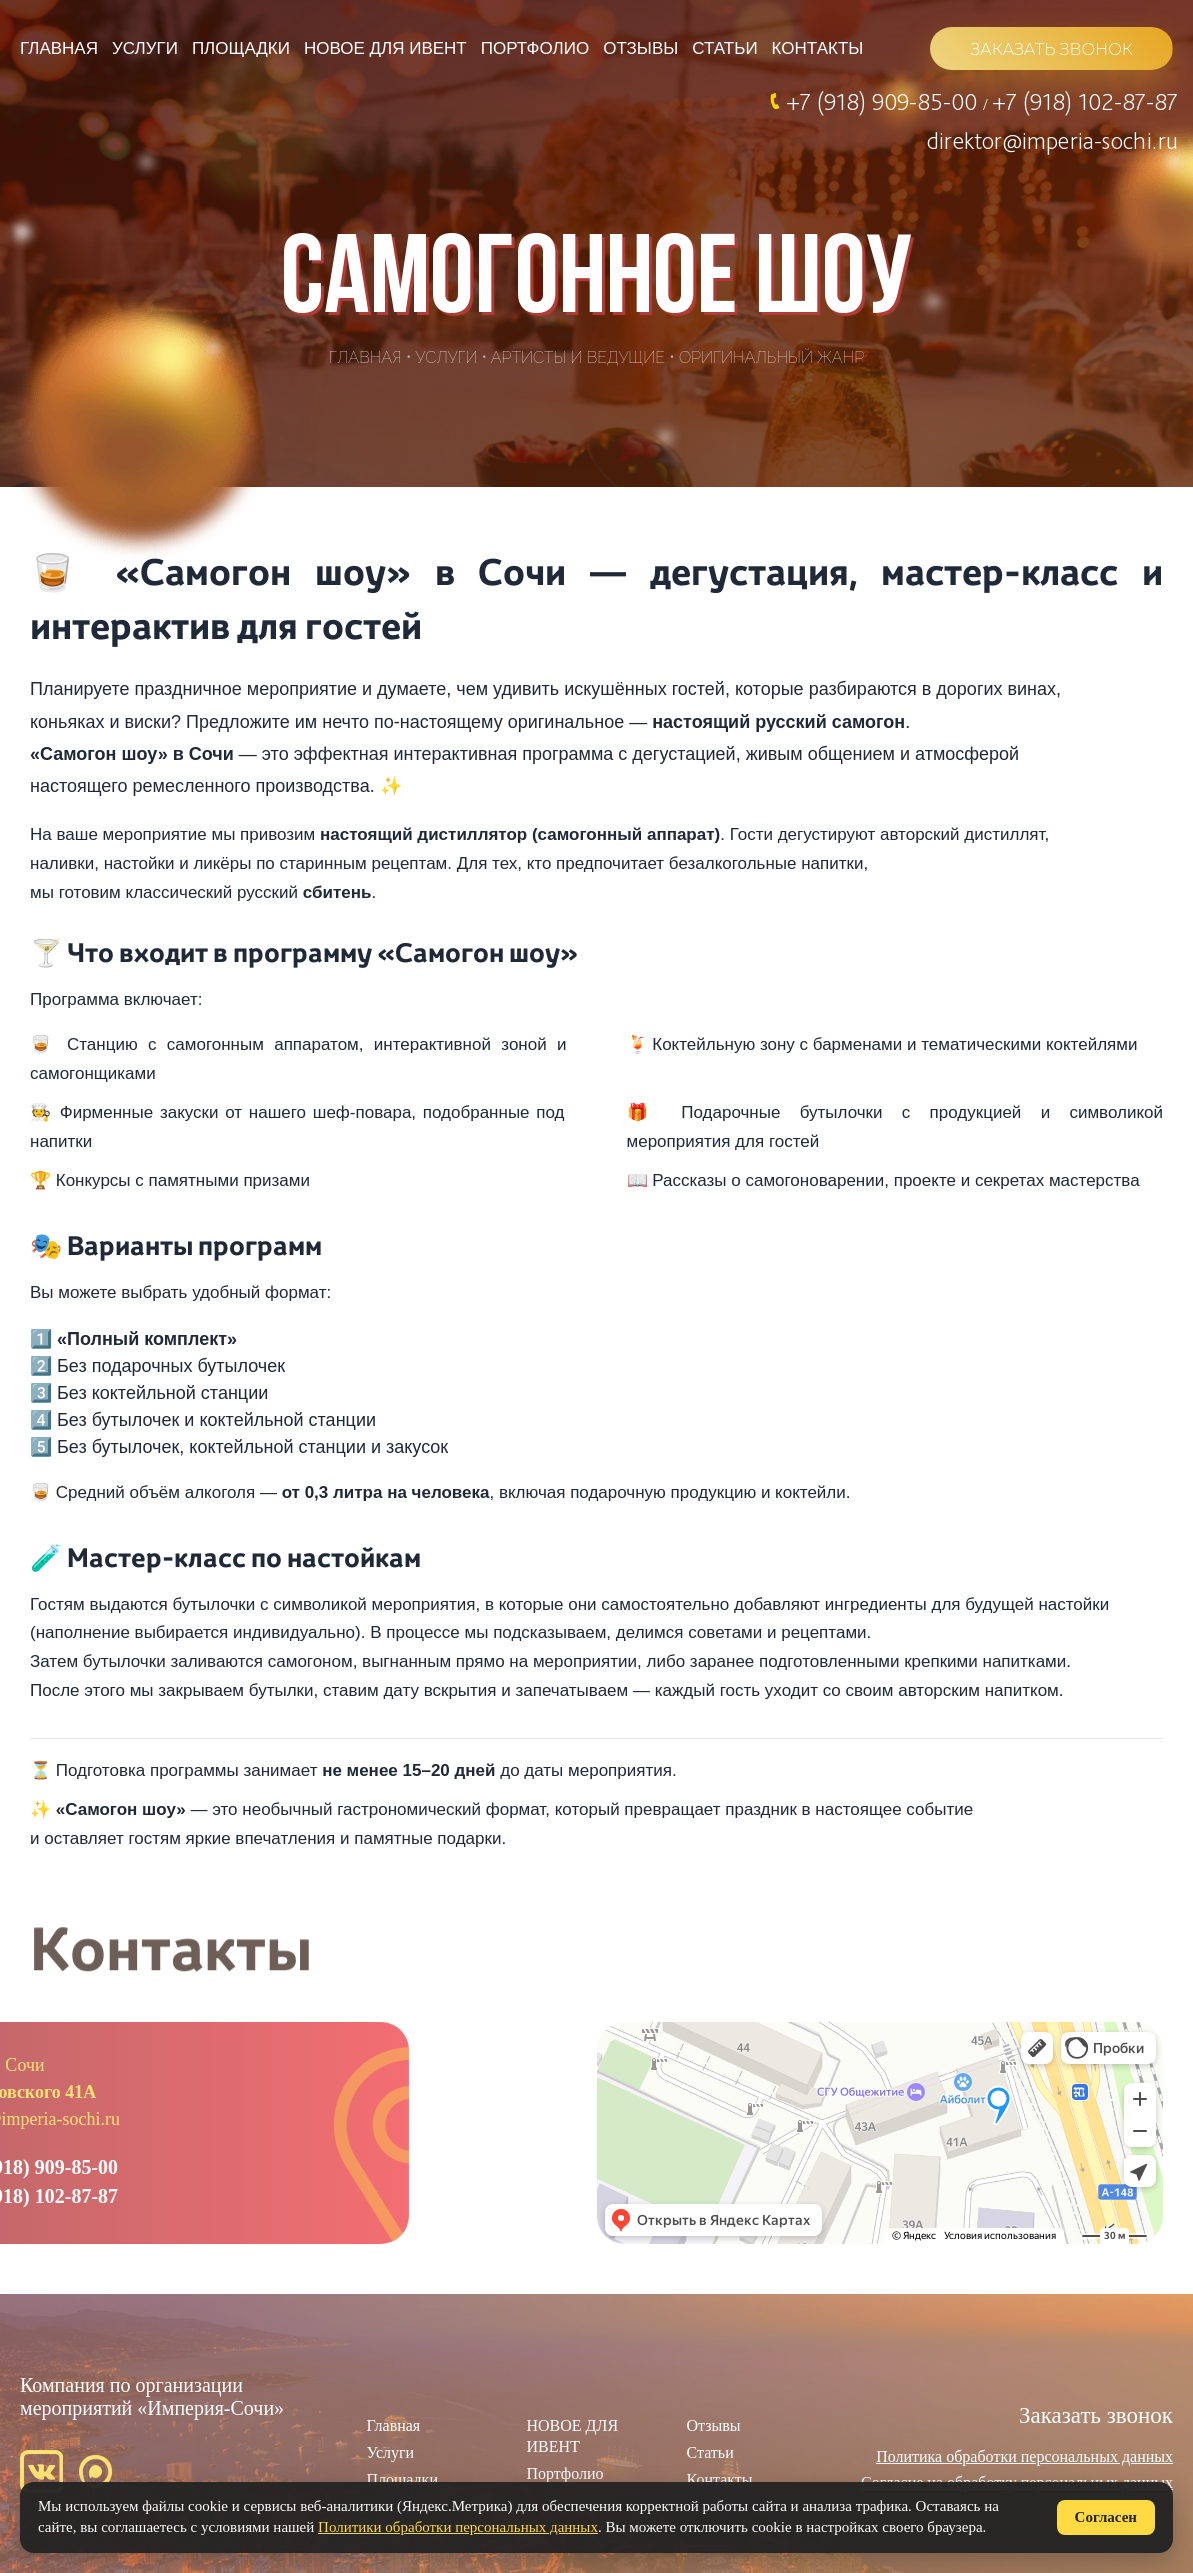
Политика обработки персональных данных (1024, 2456)
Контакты (818, 48)
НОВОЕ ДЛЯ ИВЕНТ (385, 48)
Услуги (145, 48)
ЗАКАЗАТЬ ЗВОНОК (1051, 49)
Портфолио (535, 48)
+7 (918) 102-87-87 (1085, 101)
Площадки (241, 48)
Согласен (1106, 2517)
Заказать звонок (1096, 2415)
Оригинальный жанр (771, 357)
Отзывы (640, 48)
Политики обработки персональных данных (458, 2527)
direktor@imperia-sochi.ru (1052, 140)
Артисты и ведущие (578, 357)
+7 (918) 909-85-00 (884, 101)
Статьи (724, 48)
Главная (59, 48)
